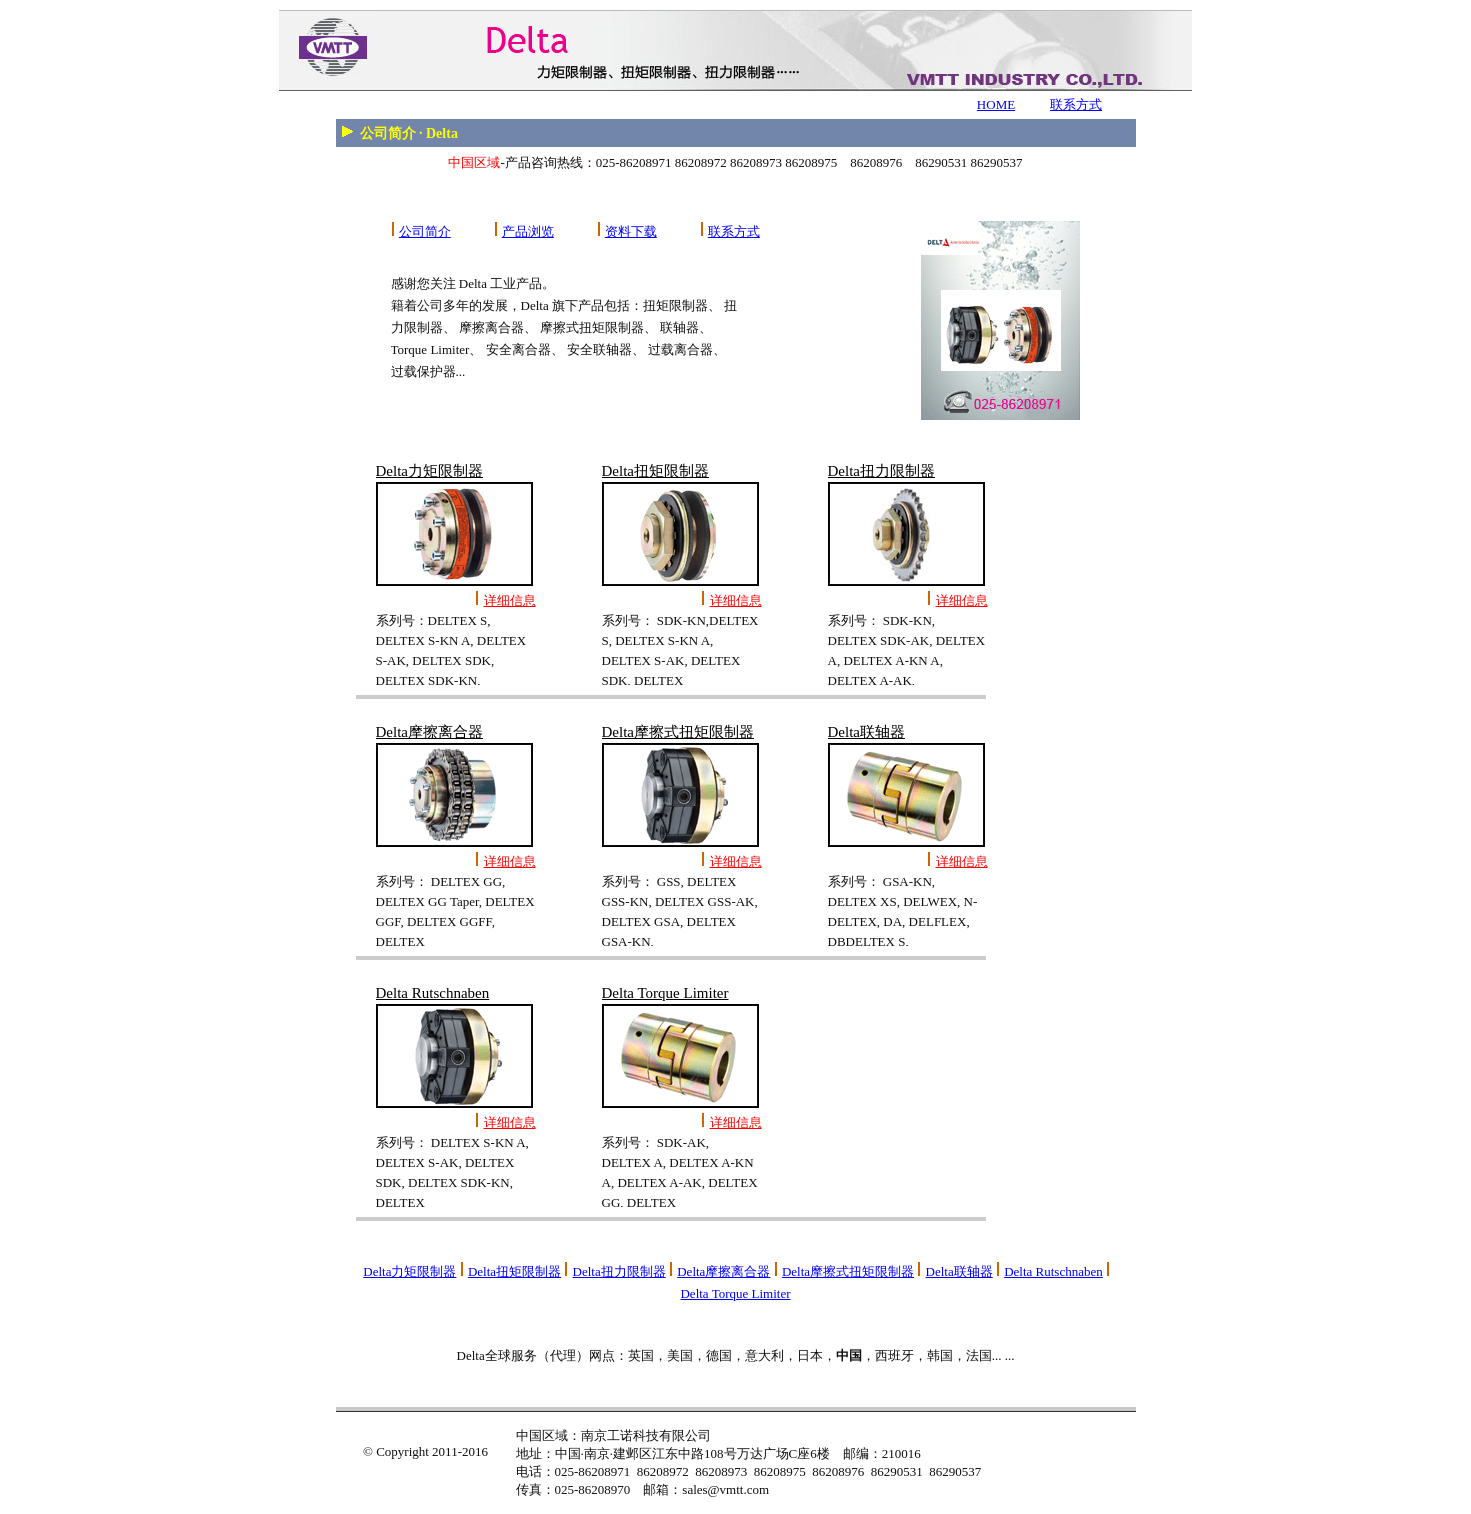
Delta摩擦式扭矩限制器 (848, 1271)
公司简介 (425, 231)
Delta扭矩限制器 (514, 1271)
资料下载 (631, 231)
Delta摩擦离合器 (723, 1271)
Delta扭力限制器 (619, 1271)
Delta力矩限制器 (409, 1271)
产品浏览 (528, 231)
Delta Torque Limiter (735, 1293)
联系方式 (1076, 104)
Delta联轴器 (959, 1271)
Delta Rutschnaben (1053, 1271)
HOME (996, 104)
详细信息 (510, 600)
